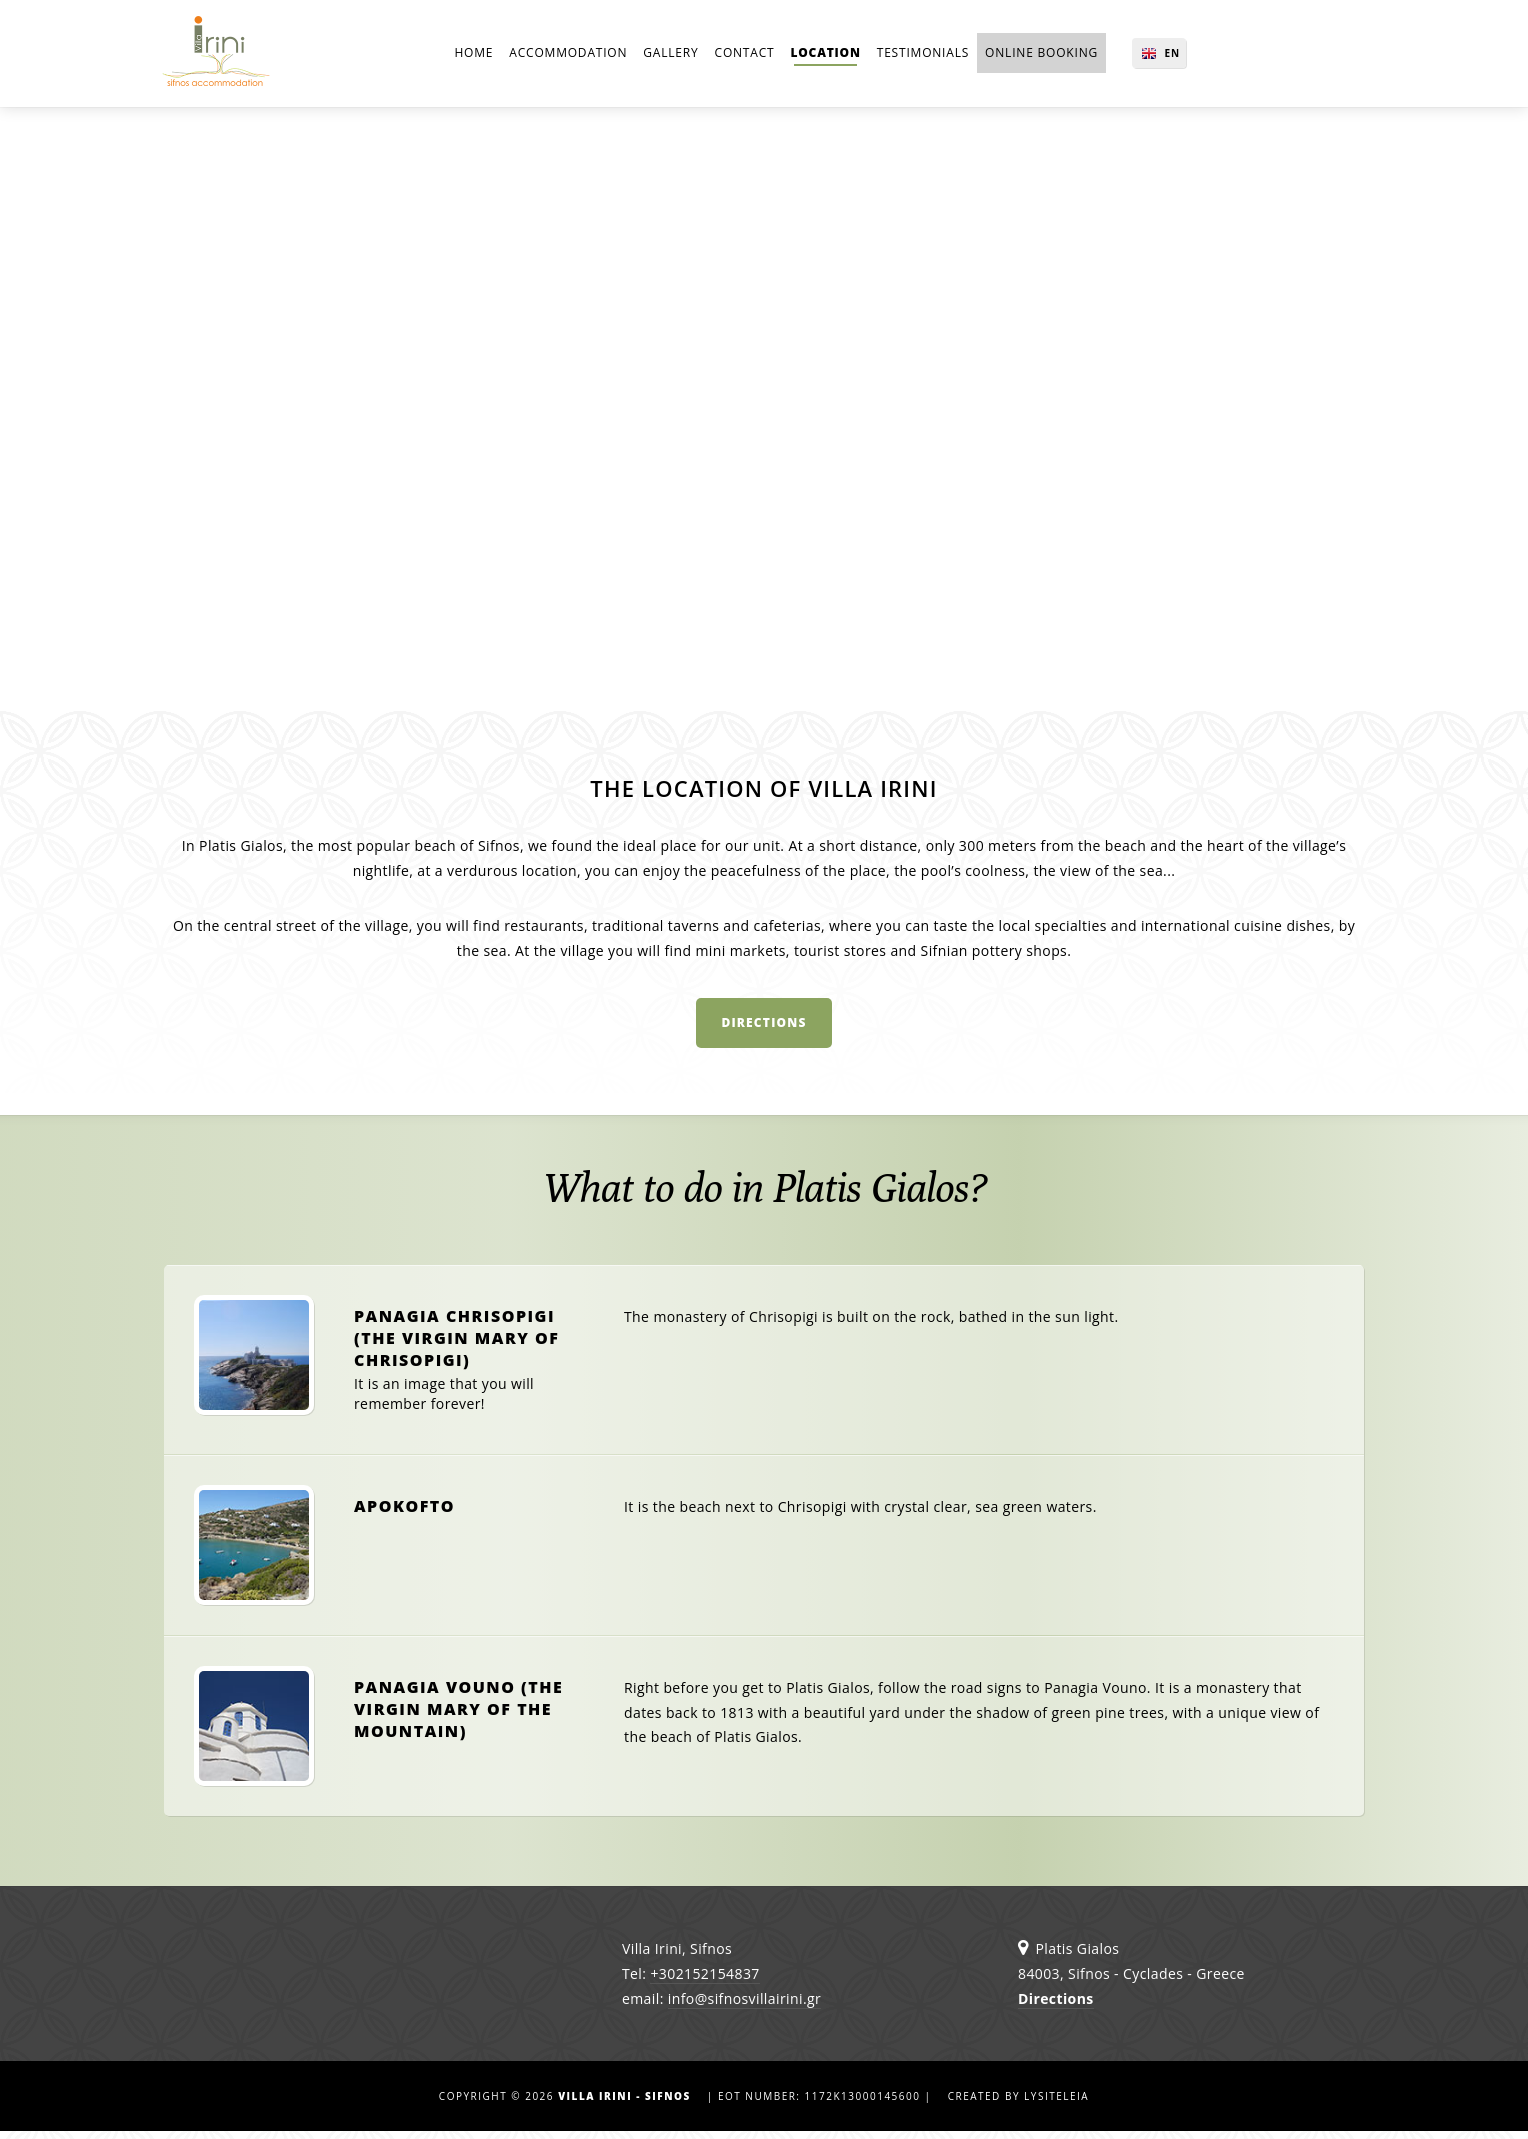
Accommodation (568, 54)
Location (825, 54)
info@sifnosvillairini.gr (744, 2006)
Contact (745, 54)
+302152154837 (704, 1981)
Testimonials (923, 54)
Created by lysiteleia (1018, 2104)
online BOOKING (1041, 54)
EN (1160, 55)
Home (473, 54)
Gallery (670, 54)
